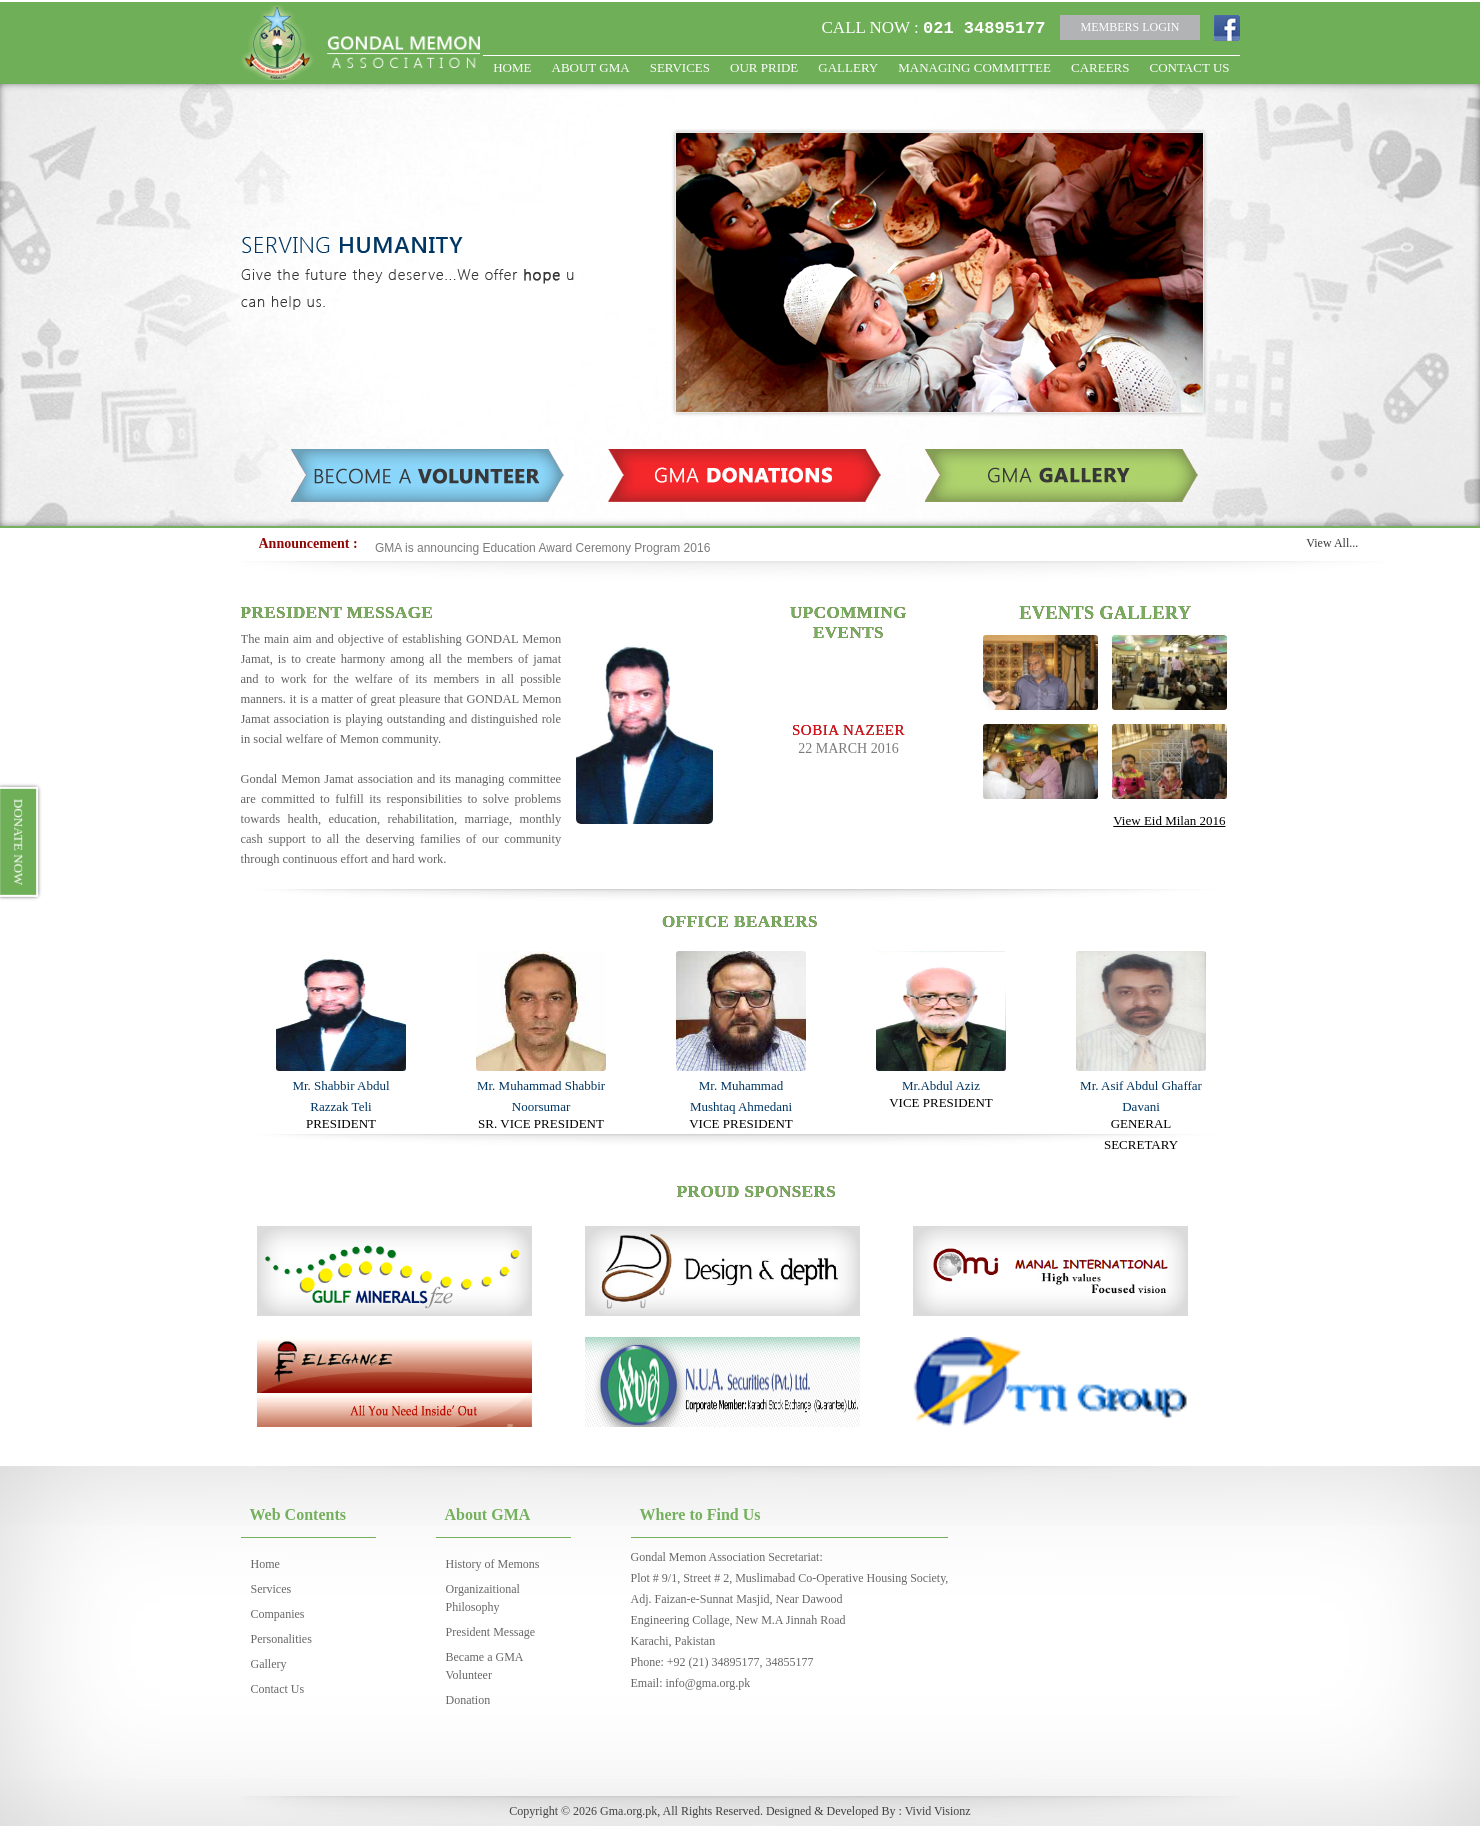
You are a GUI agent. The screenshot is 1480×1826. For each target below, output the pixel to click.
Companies (278, 1614)
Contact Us (278, 1689)
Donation (468, 1700)
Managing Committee (974, 67)
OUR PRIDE (764, 67)
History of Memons (493, 1564)
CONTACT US (1190, 67)
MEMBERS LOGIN (1129, 27)
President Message (491, 1632)
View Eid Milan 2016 (1169, 820)
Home (265, 1564)
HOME (512, 67)
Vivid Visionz (938, 1811)
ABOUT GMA (591, 67)
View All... (1332, 543)
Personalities (281, 1639)
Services (680, 67)
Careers (1100, 67)
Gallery (848, 67)
